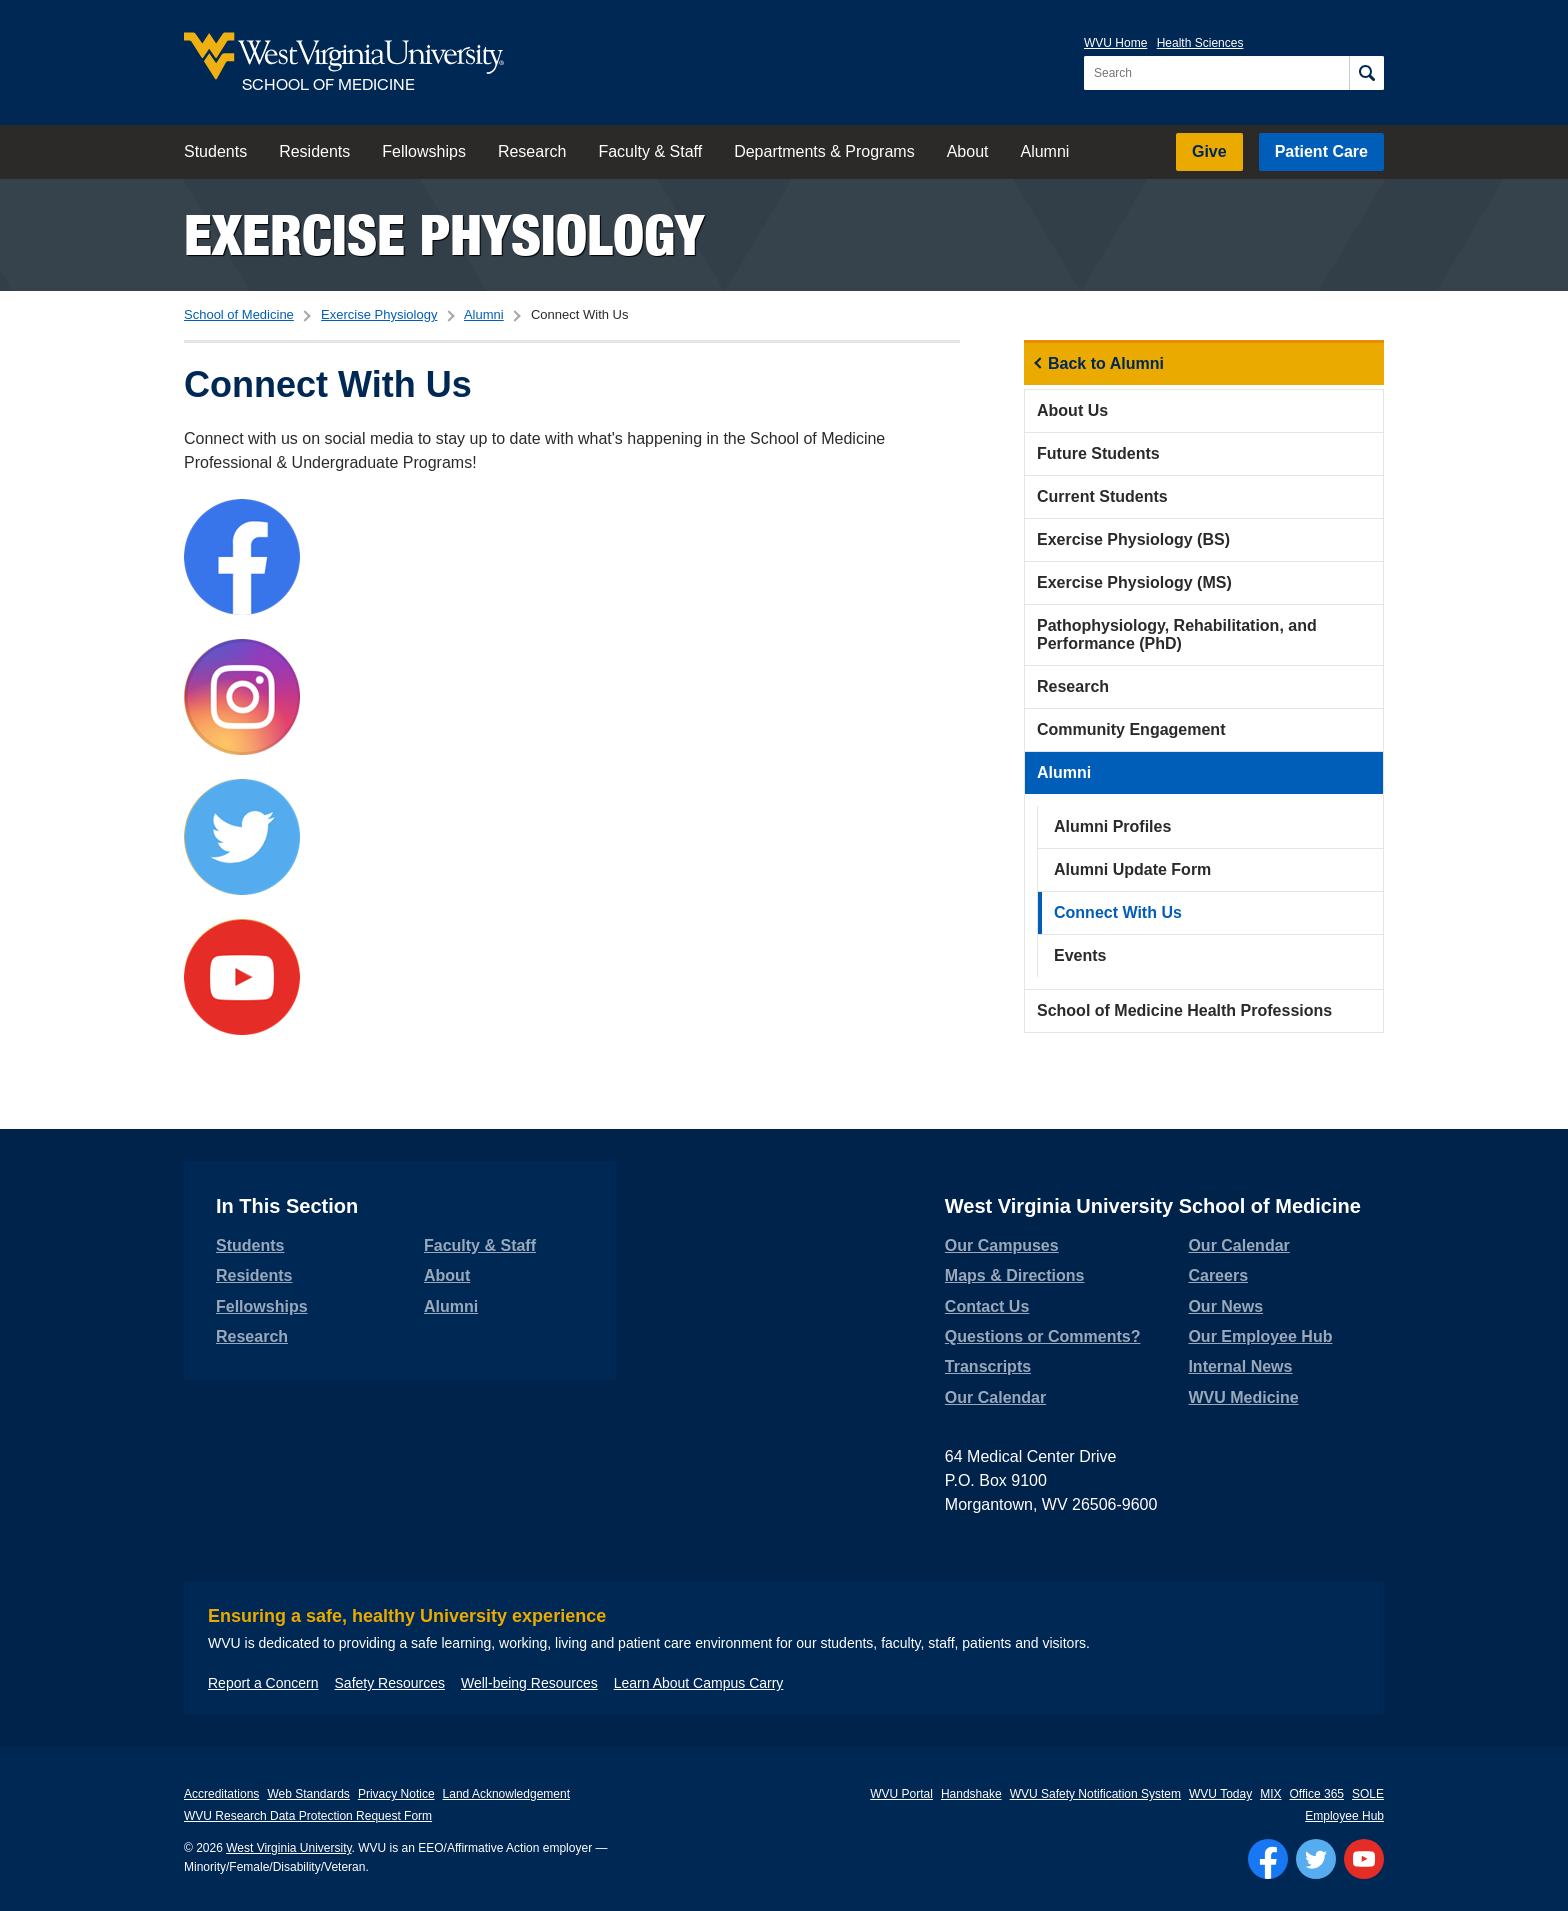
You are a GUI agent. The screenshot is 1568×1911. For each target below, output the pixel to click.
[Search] (1366, 73)
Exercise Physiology (444, 234)
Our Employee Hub (1260, 1336)
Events (1080, 955)
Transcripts (988, 1366)
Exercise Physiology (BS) (1133, 539)
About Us (1072, 410)
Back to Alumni (1106, 363)
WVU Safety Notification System (1095, 1794)
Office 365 (1317, 1794)
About (968, 151)
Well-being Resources (529, 1683)
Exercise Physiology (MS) (1134, 582)
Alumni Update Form (1132, 869)
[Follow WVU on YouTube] (1364, 1859)
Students (215, 151)
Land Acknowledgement (506, 1794)
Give (1209, 151)
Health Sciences (1200, 43)
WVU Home (1115, 43)
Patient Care (1321, 151)
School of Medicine (239, 314)
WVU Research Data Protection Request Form (308, 1816)
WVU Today (1220, 1794)
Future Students (1098, 453)
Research (532, 151)
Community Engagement (1131, 729)
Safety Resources (390, 1683)
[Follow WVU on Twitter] (1316, 1859)
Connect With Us (1118, 912)
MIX (1270, 1794)
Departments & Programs (824, 151)
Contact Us (987, 1306)
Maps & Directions (1015, 1275)
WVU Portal (901, 1794)
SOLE (1368, 1794)
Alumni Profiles (1112, 826)
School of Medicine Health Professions (1184, 1010)
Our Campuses (1002, 1245)
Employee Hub (1344, 1816)
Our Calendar (995, 1397)
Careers (1218, 1275)
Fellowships (424, 151)
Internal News (1240, 1366)
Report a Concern (263, 1683)
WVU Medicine (1243, 1397)
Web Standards (308, 1794)
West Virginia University (288, 1848)
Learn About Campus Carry (699, 1683)
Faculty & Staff (650, 151)
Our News (1225, 1306)
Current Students (1102, 496)
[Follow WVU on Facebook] (1268, 1859)
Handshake (971, 1794)
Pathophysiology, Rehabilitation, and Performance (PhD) (1177, 634)
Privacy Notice (396, 1794)
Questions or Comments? (1043, 1336)
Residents (314, 151)
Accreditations (221, 1794)
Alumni (1044, 151)
